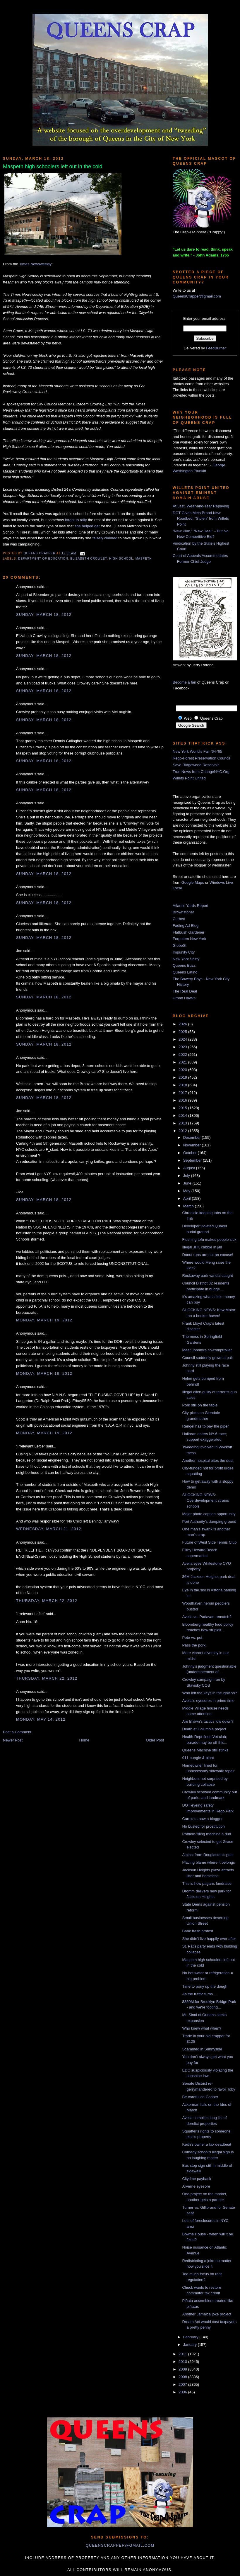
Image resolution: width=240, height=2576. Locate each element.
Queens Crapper (40, 553)
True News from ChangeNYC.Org (201, 771)
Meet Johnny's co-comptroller (207, 1350)
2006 (183, 2392)
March (189, 1206)
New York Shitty (186, 959)
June (188, 1183)
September (193, 1160)
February (191, 2337)
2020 (183, 1070)
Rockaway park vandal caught (207, 1275)
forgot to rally (76, 520)
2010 (183, 2361)
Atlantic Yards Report (190, 905)
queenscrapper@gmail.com (119, 2545)
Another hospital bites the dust (207, 1460)
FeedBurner (216, 348)
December (192, 1137)
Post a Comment (17, 1732)
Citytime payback (196, 2178)
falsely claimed (104, 538)
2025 (183, 1031)
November (192, 1145)
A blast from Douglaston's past (207, 1855)
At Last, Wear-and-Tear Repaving (201, 506)
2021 (183, 1062)
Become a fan (184, 682)
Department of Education (43, 558)
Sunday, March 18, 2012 (43, 614)
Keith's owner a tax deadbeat (206, 2144)
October (190, 1153)
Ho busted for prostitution (203, 1826)
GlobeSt (179, 945)
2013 (183, 1123)
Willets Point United (189, 778)
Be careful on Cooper (200, 2097)
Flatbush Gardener (188, 932)
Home (84, 1740)
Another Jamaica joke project (206, 2314)
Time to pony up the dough (204, 1986)
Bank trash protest (197, 1931)
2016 (183, 1100)
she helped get (87, 526)
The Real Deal (185, 991)
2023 (183, 1047)
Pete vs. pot (192, 1637)
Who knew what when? (201, 2028)
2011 (183, 2354)
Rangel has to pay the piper (205, 1426)
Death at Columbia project (204, 1729)
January (190, 2344)
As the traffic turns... (199, 1994)
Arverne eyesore (196, 2186)
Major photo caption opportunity (208, 1514)
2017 (183, 1092)
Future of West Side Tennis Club (209, 1542)
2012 (183, 1131)
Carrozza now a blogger (202, 1819)
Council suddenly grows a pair (207, 1357)
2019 (183, 1077)
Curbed (179, 919)
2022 (183, 1054)
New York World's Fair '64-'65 (197, 751)
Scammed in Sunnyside (202, 2049)
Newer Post (13, 1740)
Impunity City (184, 952)
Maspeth (144, 558)
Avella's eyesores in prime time (208, 1700)
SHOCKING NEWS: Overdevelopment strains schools (205, 1500)
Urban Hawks (184, 998)
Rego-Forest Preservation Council (201, 758)
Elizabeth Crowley (88, 558)
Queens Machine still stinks (205, 1750)
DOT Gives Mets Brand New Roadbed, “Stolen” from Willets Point (201, 518)
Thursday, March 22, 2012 (46, 1600)
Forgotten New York (189, 939)
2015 (183, 1108)
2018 (183, 1085)
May (187, 1191)
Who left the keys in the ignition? (209, 1693)
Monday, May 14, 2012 (41, 1719)
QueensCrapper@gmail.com (197, 296)
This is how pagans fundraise (206, 1883)
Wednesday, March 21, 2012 (48, 1529)
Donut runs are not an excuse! (207, 1255)
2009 (183, 2369)
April (187, 1198)
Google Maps (192, 882)
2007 (183, 2384)
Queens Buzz (184, 965)
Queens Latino (185, 972)
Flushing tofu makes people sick (209, 1239)
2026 (183, 1024)
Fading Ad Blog (185, 925)
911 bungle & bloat (198, 1758)
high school (121, 558)
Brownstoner (183, 912)
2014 (183, 1115)
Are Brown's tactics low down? (207, 1721)
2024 (183, 1039)
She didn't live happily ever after (209, 1938)
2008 (183, 2377)
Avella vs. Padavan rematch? (206, 1617)
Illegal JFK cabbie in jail (202, 1247)
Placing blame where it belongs (208, 1862)
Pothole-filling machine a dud (206, 1834)
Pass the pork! (194, 1645)
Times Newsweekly (35, 264)
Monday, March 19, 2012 (44, 1320)
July (187, 1175)
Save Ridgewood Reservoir (196, 765)
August (189, 1168)
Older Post (155, 1740)
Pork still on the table (199, 1405)
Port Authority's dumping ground (209, 1521)
